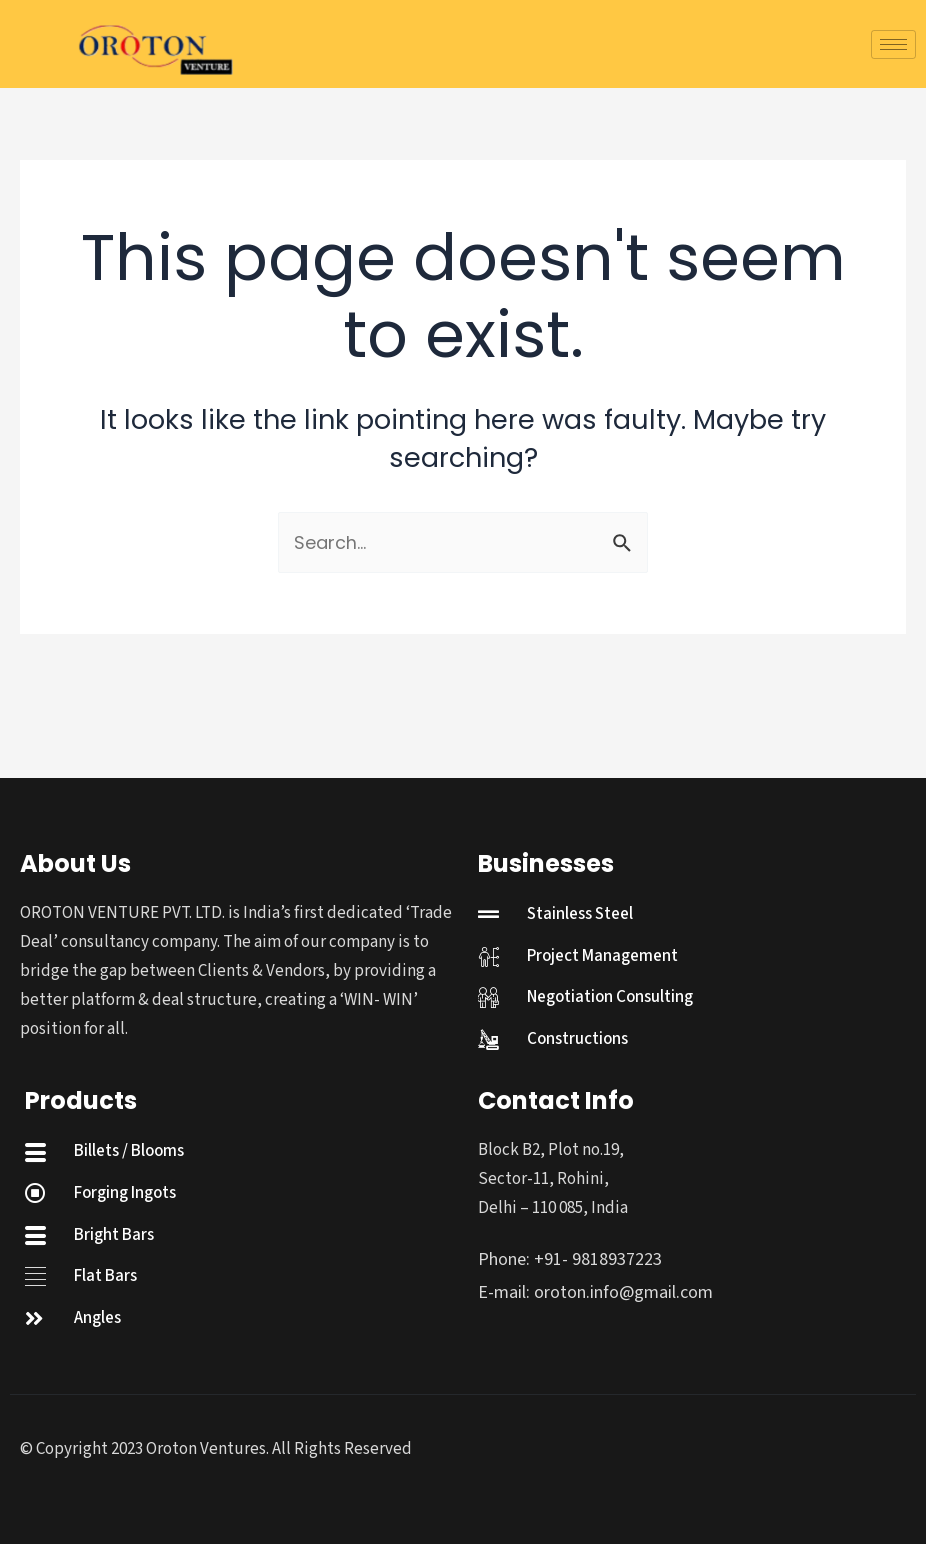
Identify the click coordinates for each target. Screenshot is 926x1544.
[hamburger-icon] (893, 44)
